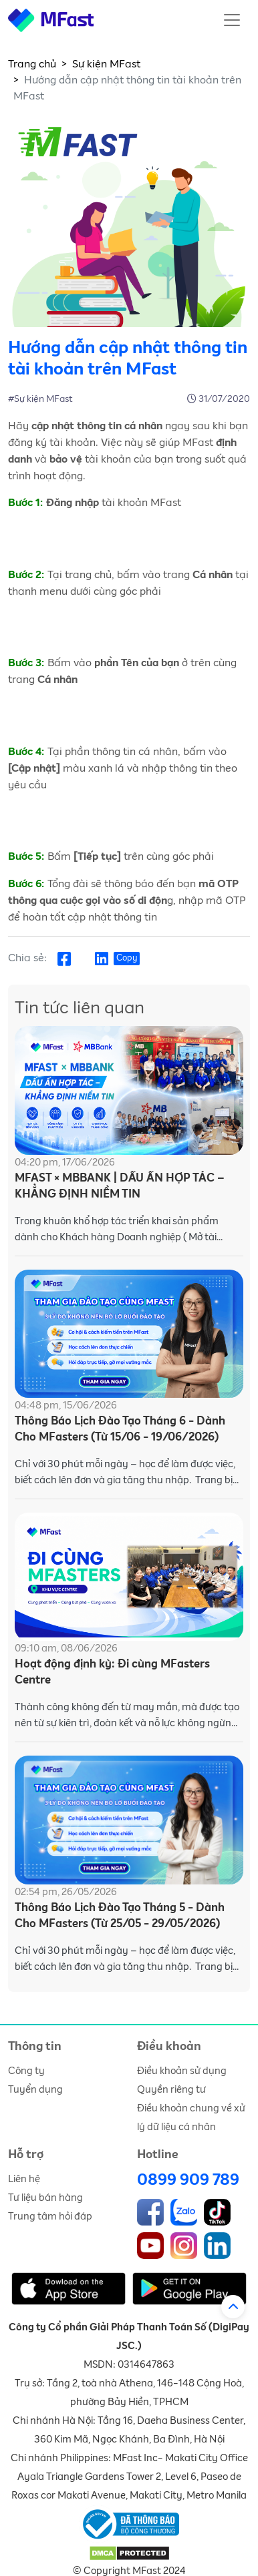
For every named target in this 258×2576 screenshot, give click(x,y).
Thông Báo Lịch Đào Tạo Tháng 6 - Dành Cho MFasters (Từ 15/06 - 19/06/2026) (120, 1429)
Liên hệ (24, 2179)
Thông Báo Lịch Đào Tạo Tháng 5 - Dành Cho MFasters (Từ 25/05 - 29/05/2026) (120, 1916)
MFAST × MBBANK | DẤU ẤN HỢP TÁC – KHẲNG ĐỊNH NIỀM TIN (120, 1186)
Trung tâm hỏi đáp (50, 2217)
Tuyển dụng (35, 2090)
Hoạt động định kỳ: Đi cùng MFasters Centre (112, 1672)
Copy (126, 958)
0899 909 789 (188, 2180)
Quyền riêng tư (171, 2090)
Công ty (26, 2071)
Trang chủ (32, 64)
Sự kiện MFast (106, 64)
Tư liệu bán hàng (45, 2198)
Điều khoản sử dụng (182, 2071)
